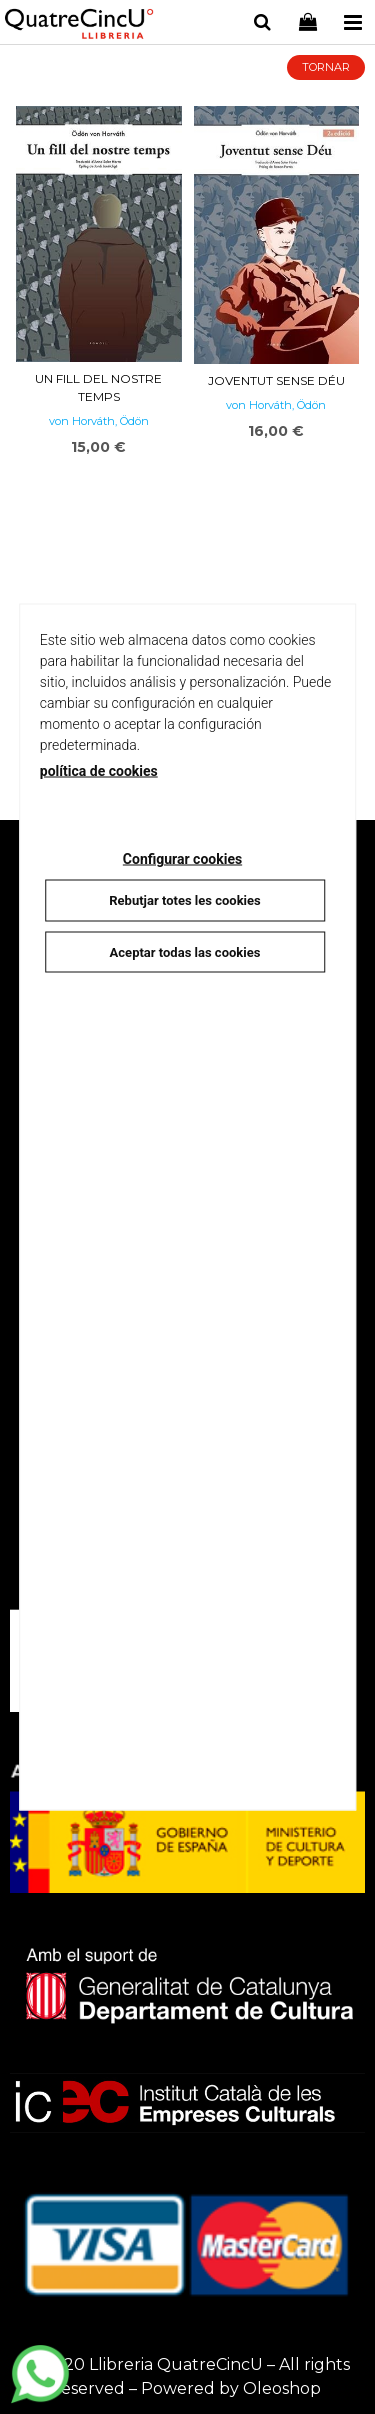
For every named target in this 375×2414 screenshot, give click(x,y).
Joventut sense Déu (276, 380)
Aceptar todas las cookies (185, 951)
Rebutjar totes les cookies (184, 900)
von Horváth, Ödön (99, 421)
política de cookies (99, 771)
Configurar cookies (182, 859)
